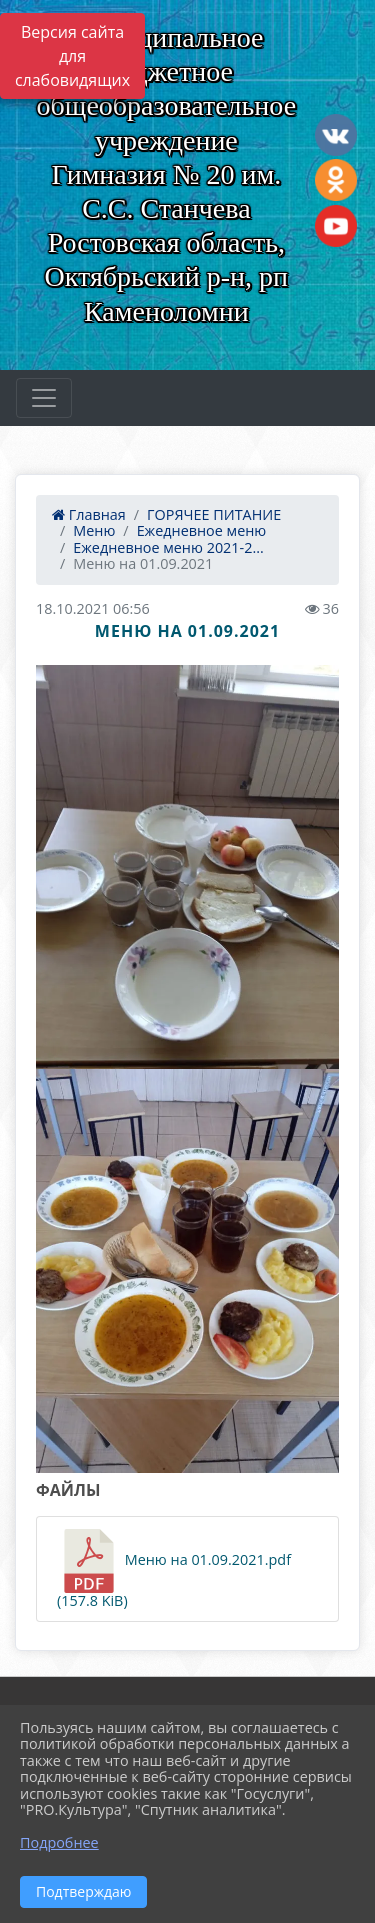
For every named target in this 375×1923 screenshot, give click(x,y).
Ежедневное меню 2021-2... (168, 547)
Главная (89, 514)
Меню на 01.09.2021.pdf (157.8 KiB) (174, 1569)
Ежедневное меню (202, 530)
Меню (94, 530)
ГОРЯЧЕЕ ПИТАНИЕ (214, 514)
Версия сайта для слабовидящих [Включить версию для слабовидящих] (72, 56)
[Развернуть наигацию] (44, 398)
